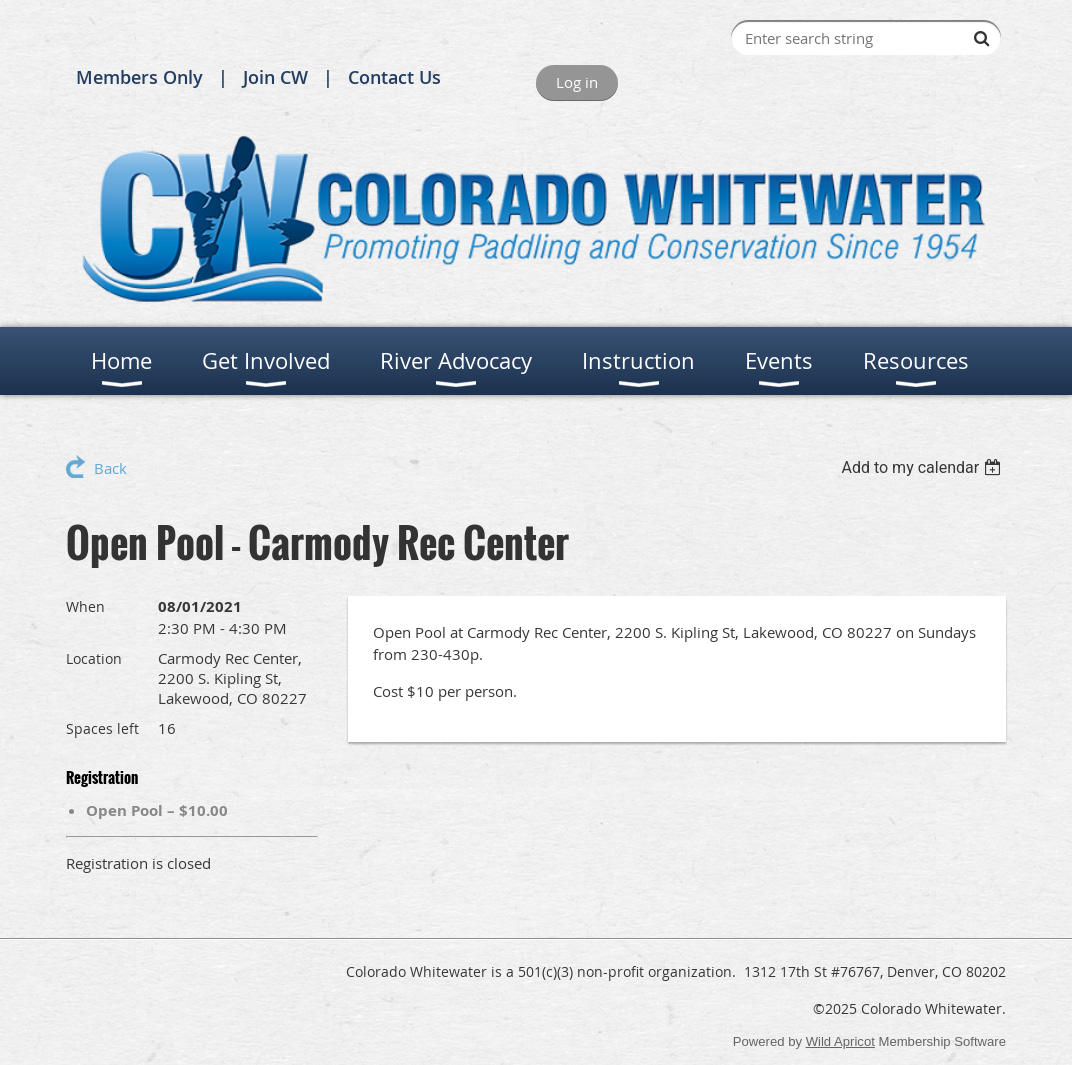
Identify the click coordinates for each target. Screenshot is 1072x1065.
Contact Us (394, 77)
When (85, 606)
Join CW (275, 77)
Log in (577, 82)
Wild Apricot (840, 1041)
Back (110, 468)
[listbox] (923, 467)
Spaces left (102, 728)
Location (94, 658)
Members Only (139, 77)
